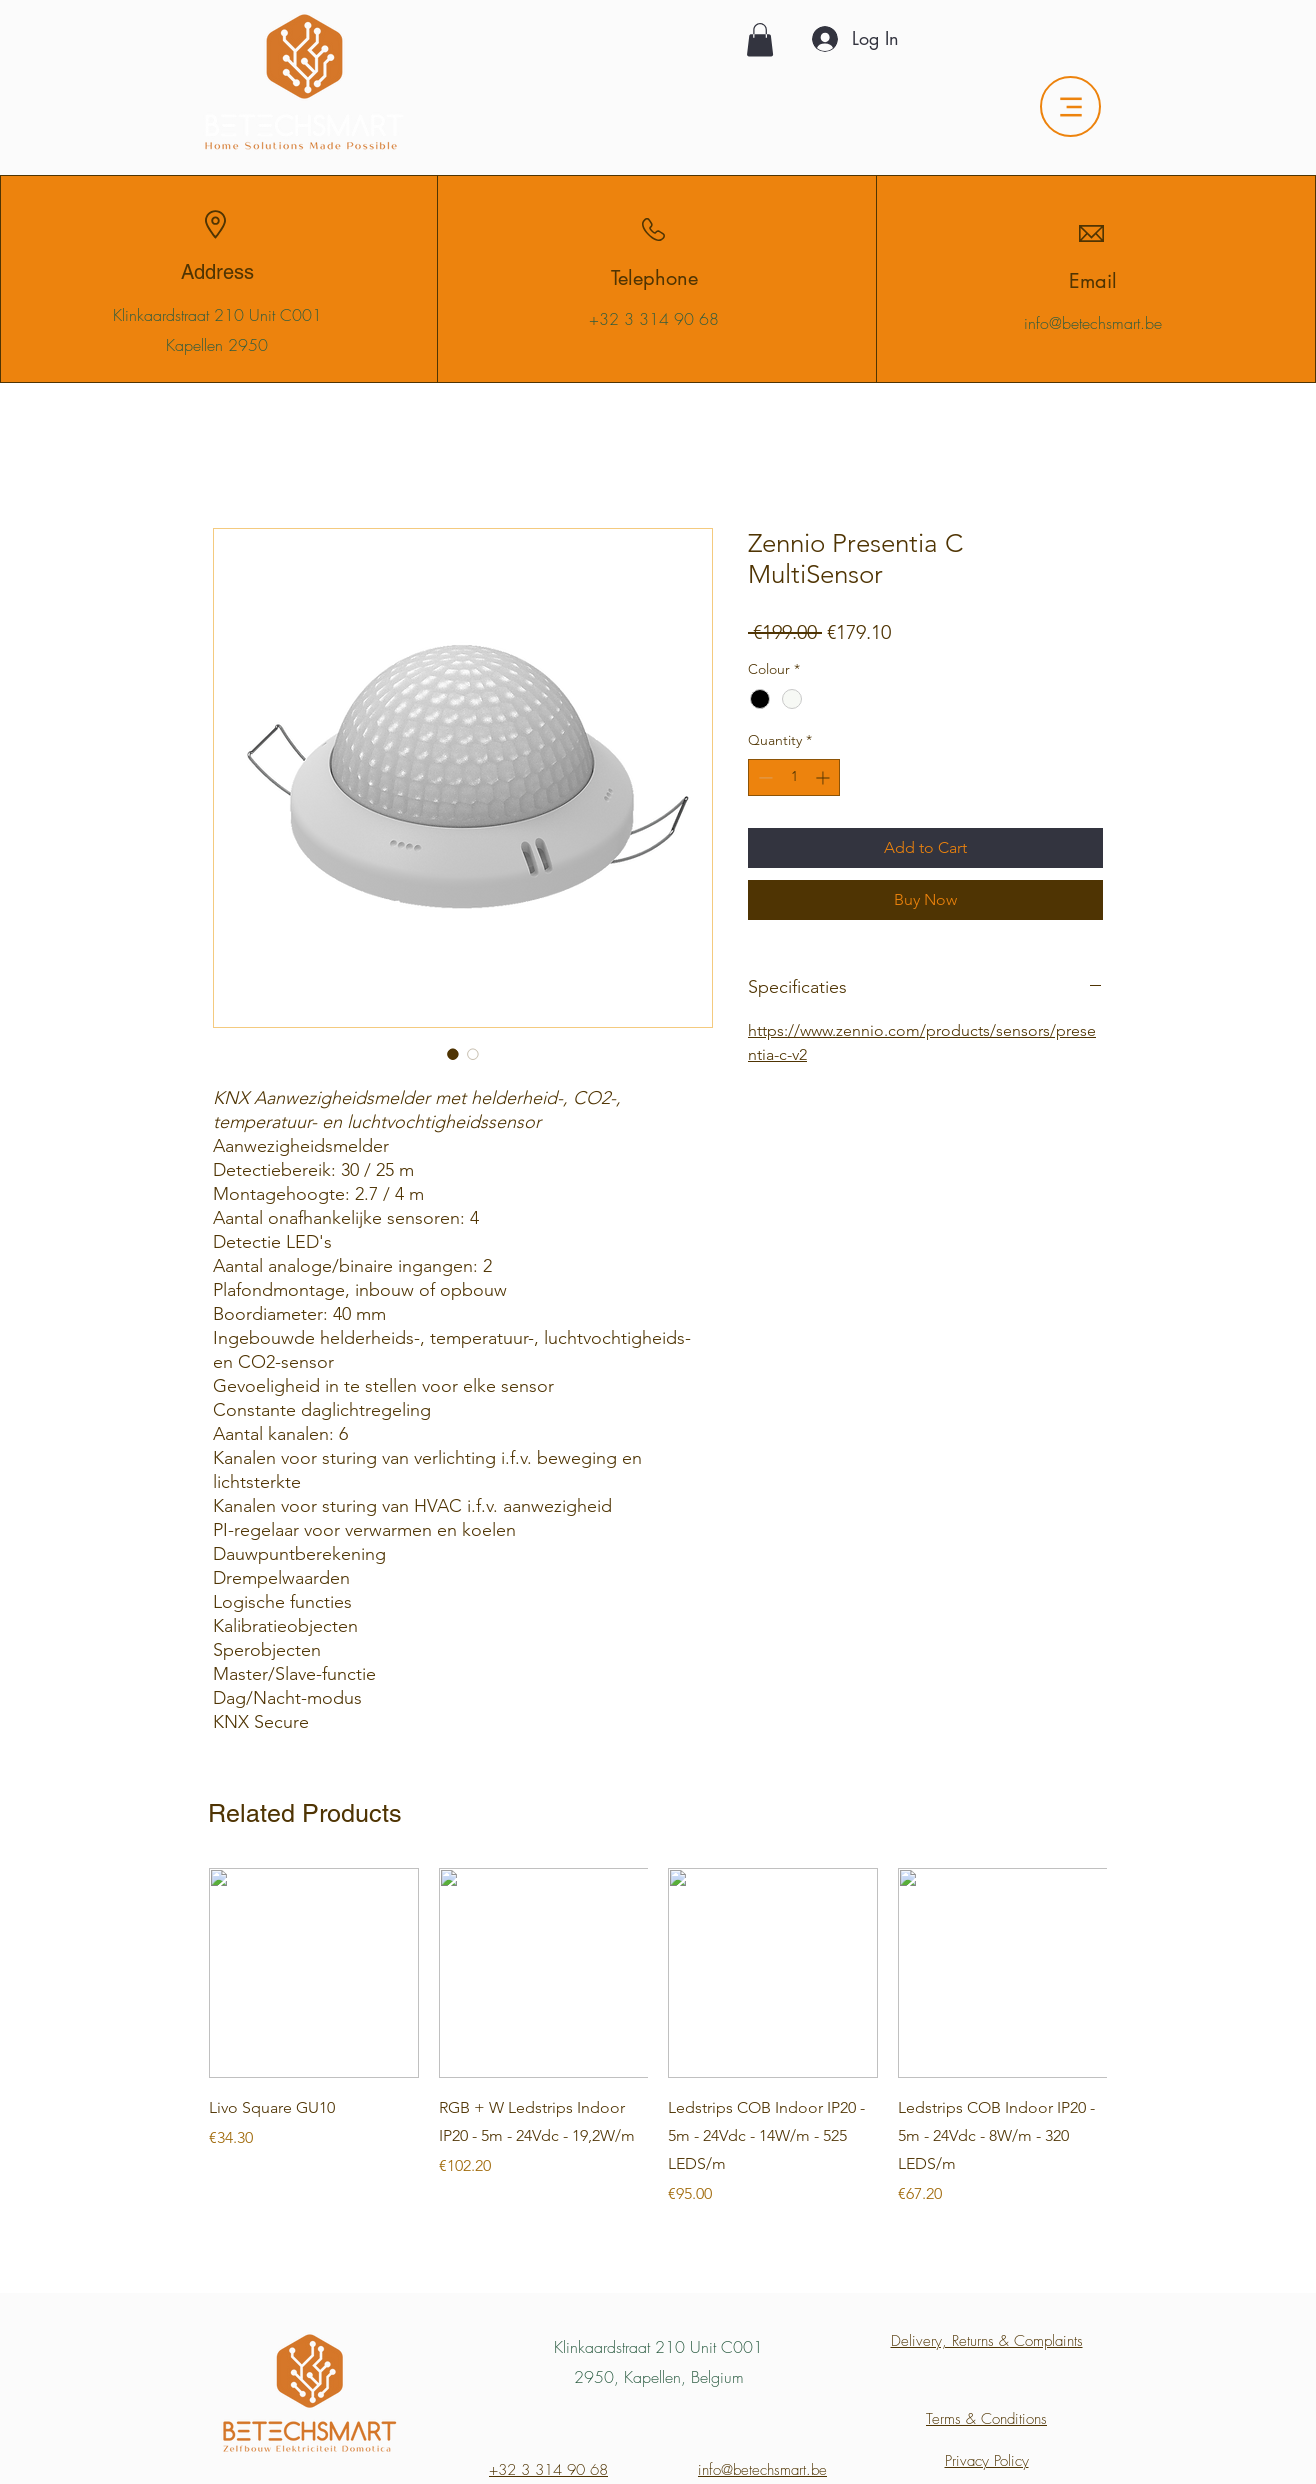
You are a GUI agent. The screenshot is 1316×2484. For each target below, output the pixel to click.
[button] (760, 39)
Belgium (717, 2377)
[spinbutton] (794, 777)
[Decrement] (763, 777)
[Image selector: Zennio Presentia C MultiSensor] (453, 1054)
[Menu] (1070, 106)
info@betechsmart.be (1093, 323)
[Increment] (824, 777)
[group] (658, 2037)
